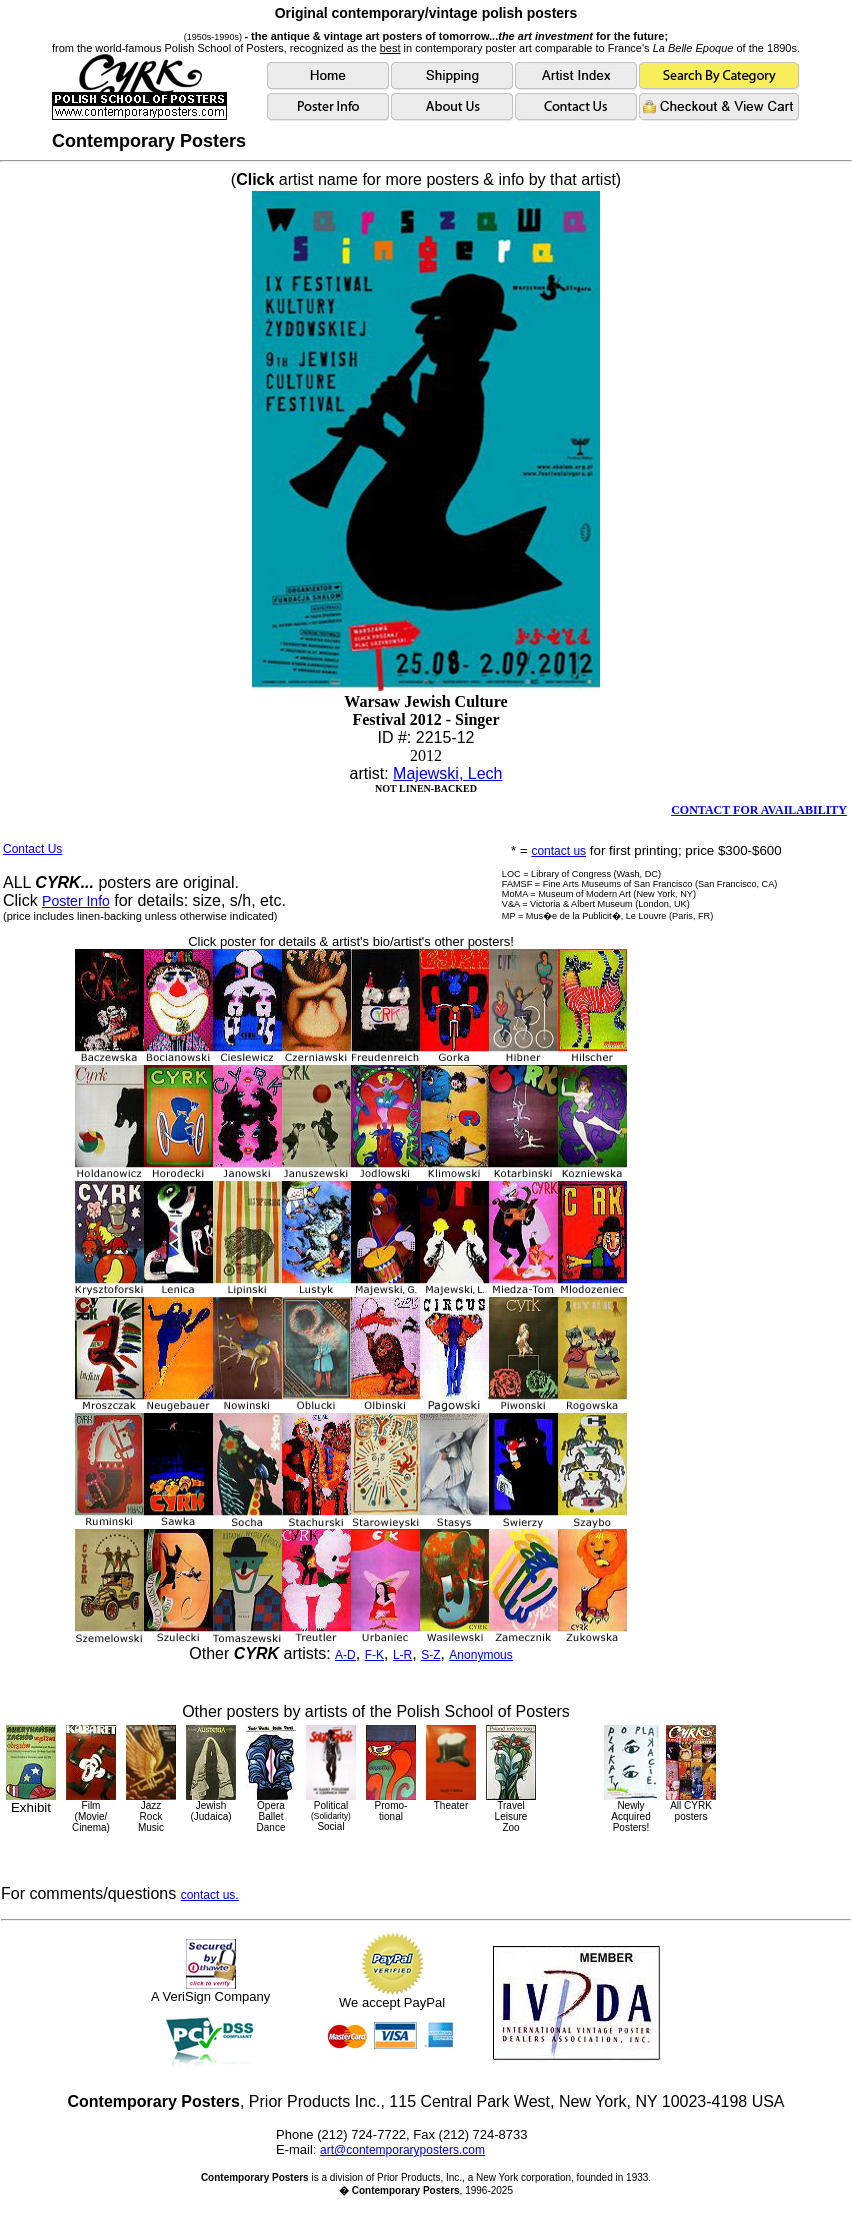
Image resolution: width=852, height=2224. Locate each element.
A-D (345, 1655)
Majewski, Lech (447, 773)
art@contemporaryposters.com (402, 2150)
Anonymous (480, 1655)
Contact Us (32, 849)
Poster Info (76, 901)
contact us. (210, 1895)
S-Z (430, 1655)
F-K (374, 1655)
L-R (402, 1655)
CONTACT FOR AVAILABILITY (759, 810)
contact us (558, 851)
